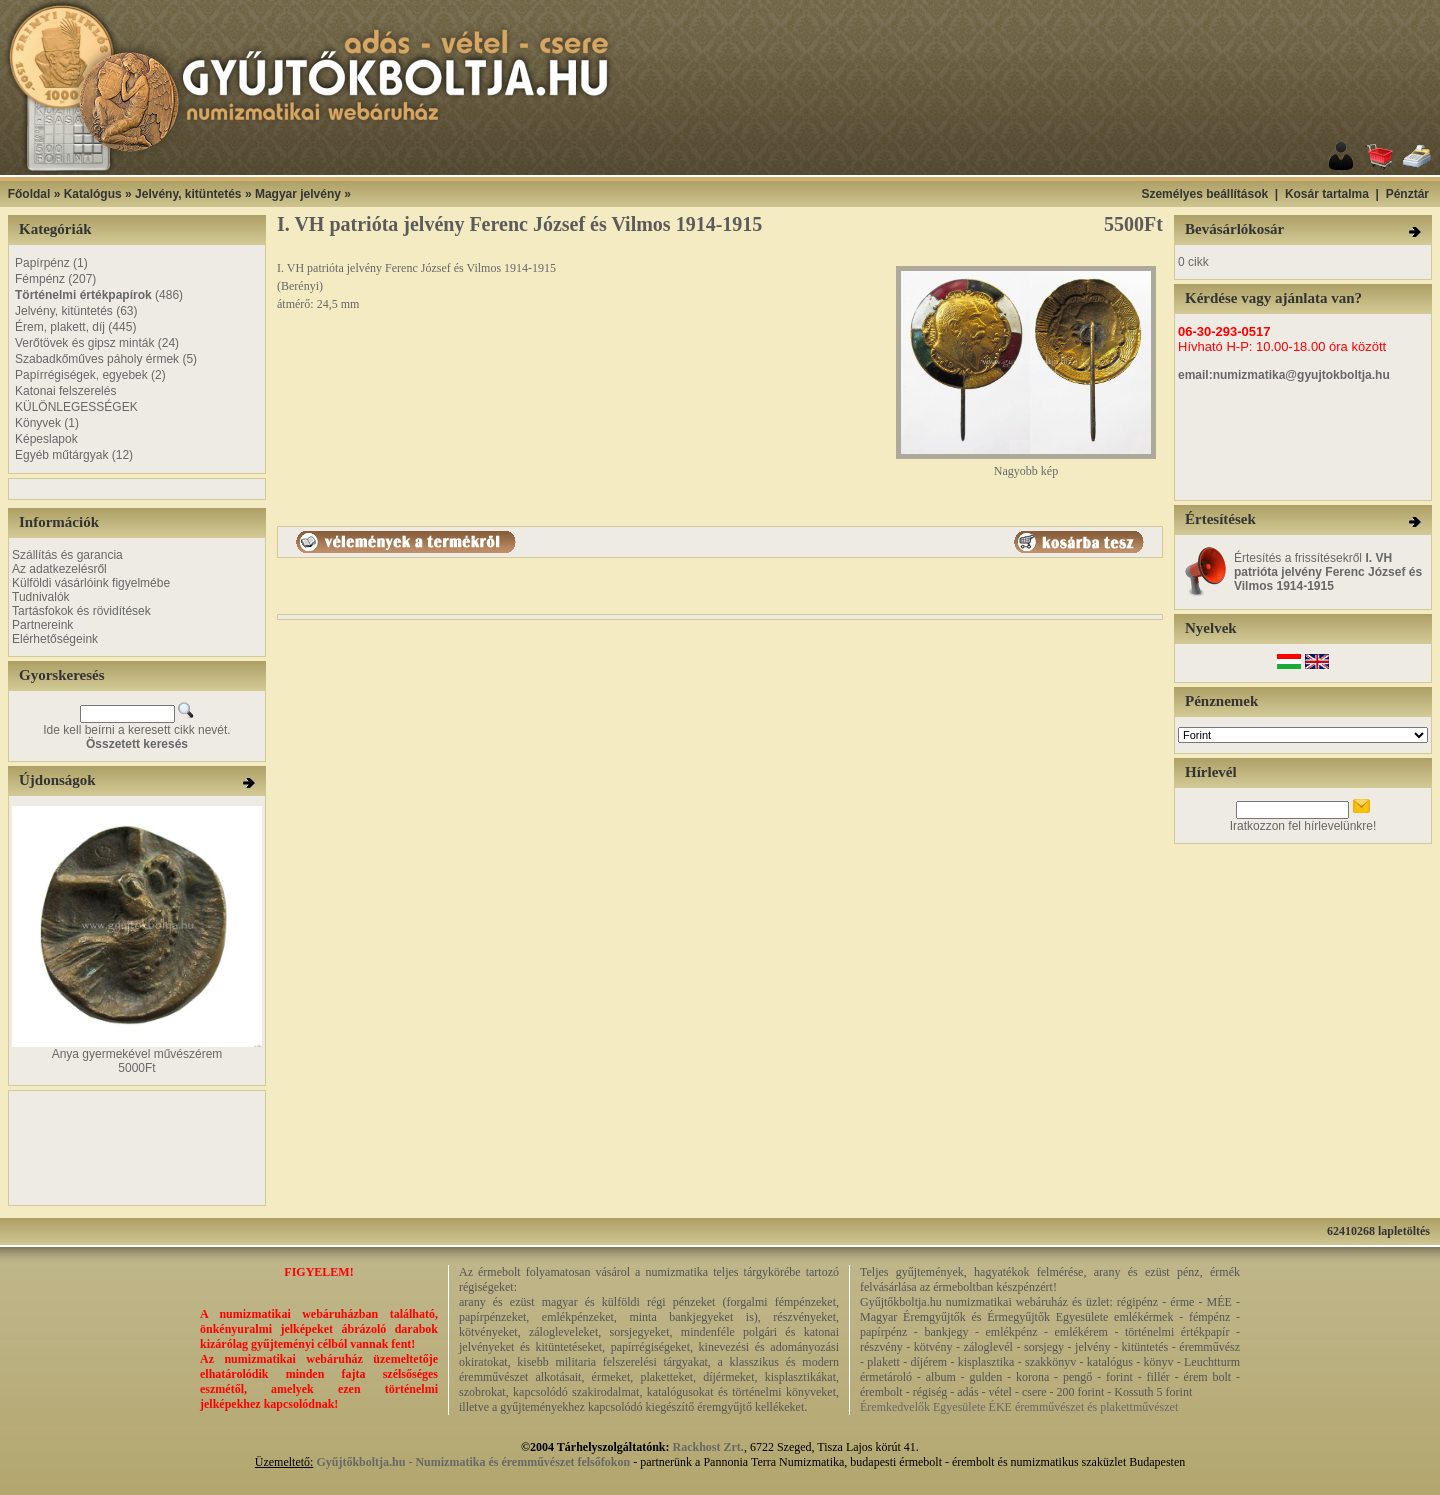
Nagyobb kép (1026, 465)
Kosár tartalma (1327, 194)
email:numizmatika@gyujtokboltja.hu (1284, 375)
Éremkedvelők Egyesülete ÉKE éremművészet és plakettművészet (1019, 1407)
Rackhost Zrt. (708, 1447)
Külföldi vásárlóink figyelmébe (91, 583)
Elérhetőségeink (55, 639)
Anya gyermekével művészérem (137, 1054)
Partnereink (42, 625)
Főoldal (29, 194)
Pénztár (1407, 194)
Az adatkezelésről (59, 569)
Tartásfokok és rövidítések (81, 611)
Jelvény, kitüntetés (188, 194)
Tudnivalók (41, 597)
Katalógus (93, 194)
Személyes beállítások (1204, 194)
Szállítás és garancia (67, 555)
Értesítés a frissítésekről (1328, 572)
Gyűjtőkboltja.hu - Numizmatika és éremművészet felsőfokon (473, 1462)
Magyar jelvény (298, 194)
